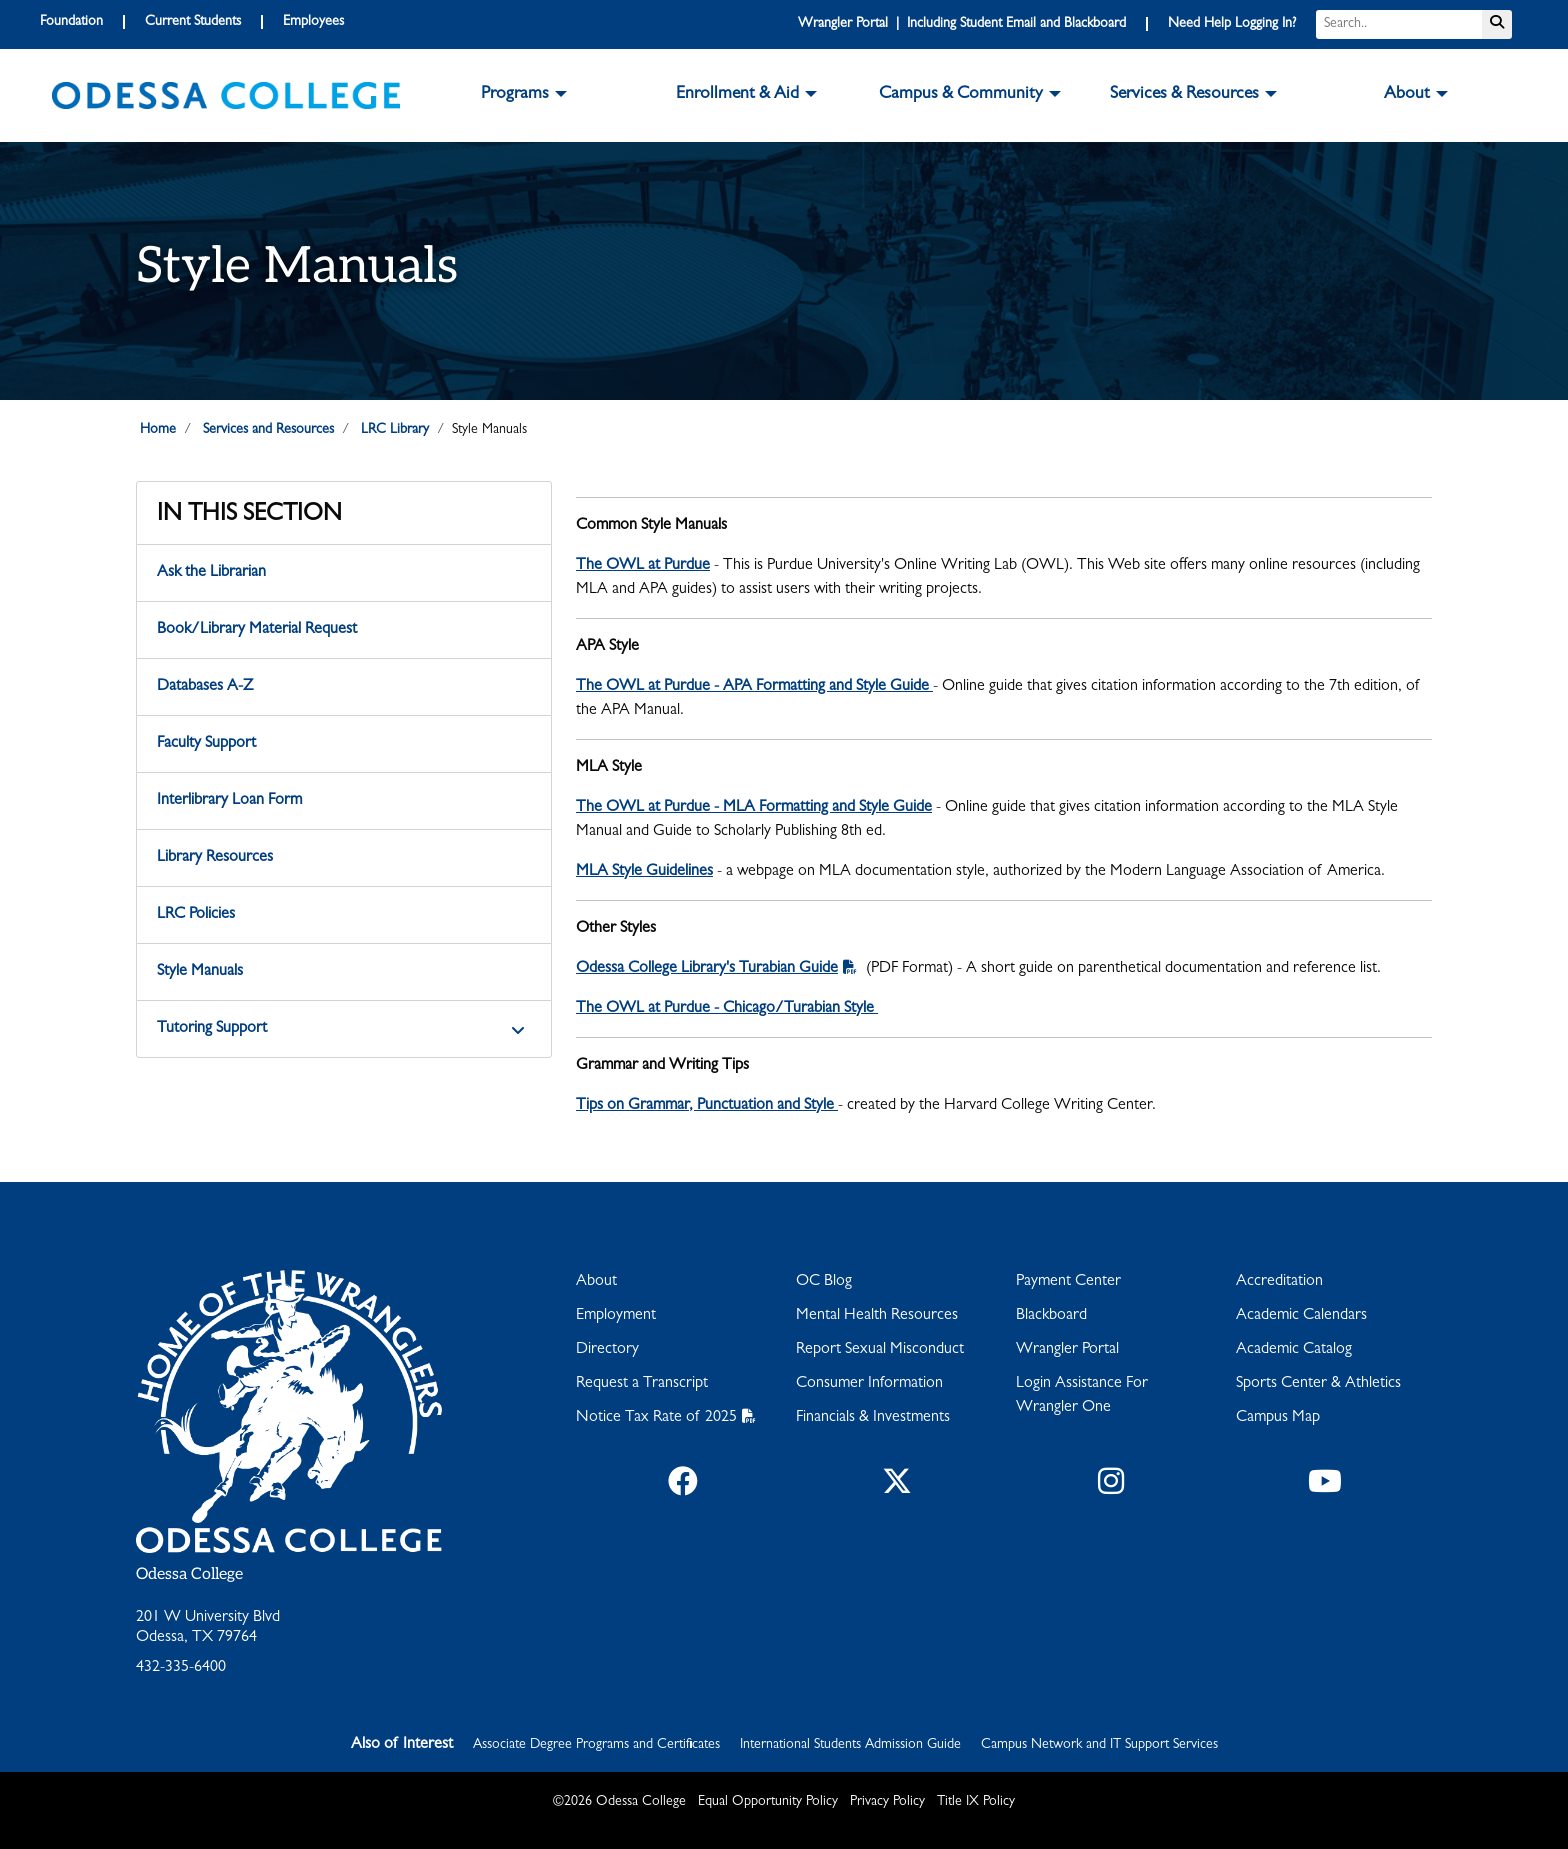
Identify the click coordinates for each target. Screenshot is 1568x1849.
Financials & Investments (873, 1418)
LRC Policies (196, 915)
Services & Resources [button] (1184, 95)
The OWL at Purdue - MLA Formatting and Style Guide (754, 808)
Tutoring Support (212, 1029)
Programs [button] (515, 95)
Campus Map (1278, 1418)
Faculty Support (206, 744)
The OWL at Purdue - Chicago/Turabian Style (727, 1009)
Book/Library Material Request (257, 630)
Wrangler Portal (1067, 1350)
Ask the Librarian (211, 573)
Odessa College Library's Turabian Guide (707, 969)
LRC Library (395, 430)
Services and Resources (268, 430)
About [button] (1407, 95)
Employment (616, 1316)
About (596, 1282)
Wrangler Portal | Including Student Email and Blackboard (962, 24)
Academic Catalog (1294, 1350)
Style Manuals (200, 972)
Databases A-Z (205, 687)
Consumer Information (869, 1384)
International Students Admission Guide (850, 1745)
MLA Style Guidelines (644, 872)
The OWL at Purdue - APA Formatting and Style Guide (754, 687)
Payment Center (1068, 1282)
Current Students (193, 22)
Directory (607, 1350)
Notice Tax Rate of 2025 (656, 1418)
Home (158, 430)
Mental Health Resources (877, 1316)
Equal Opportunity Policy (768, 1802)
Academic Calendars (1301, 1316)
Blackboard (1051, 1316)
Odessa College (189, 1574)
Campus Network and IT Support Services (1099, 1745)
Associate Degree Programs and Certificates (596, 1745)
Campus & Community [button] (961, 95)
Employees (313, 22)
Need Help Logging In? (1232, 24)
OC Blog (824, 1282)
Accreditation (1279, 1282)
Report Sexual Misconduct (880, 1350)
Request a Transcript (642, 1384)
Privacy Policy (887, 1802)
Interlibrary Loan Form (229, 801)
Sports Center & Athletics (1318, 1384)
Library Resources (215, 858)
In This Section (249, 516)
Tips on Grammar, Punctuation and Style (707, 1106)
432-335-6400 (181, 1668)
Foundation (71, 22)
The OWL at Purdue (643, 566)
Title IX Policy (976, 1802)
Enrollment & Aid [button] (737, 95)
